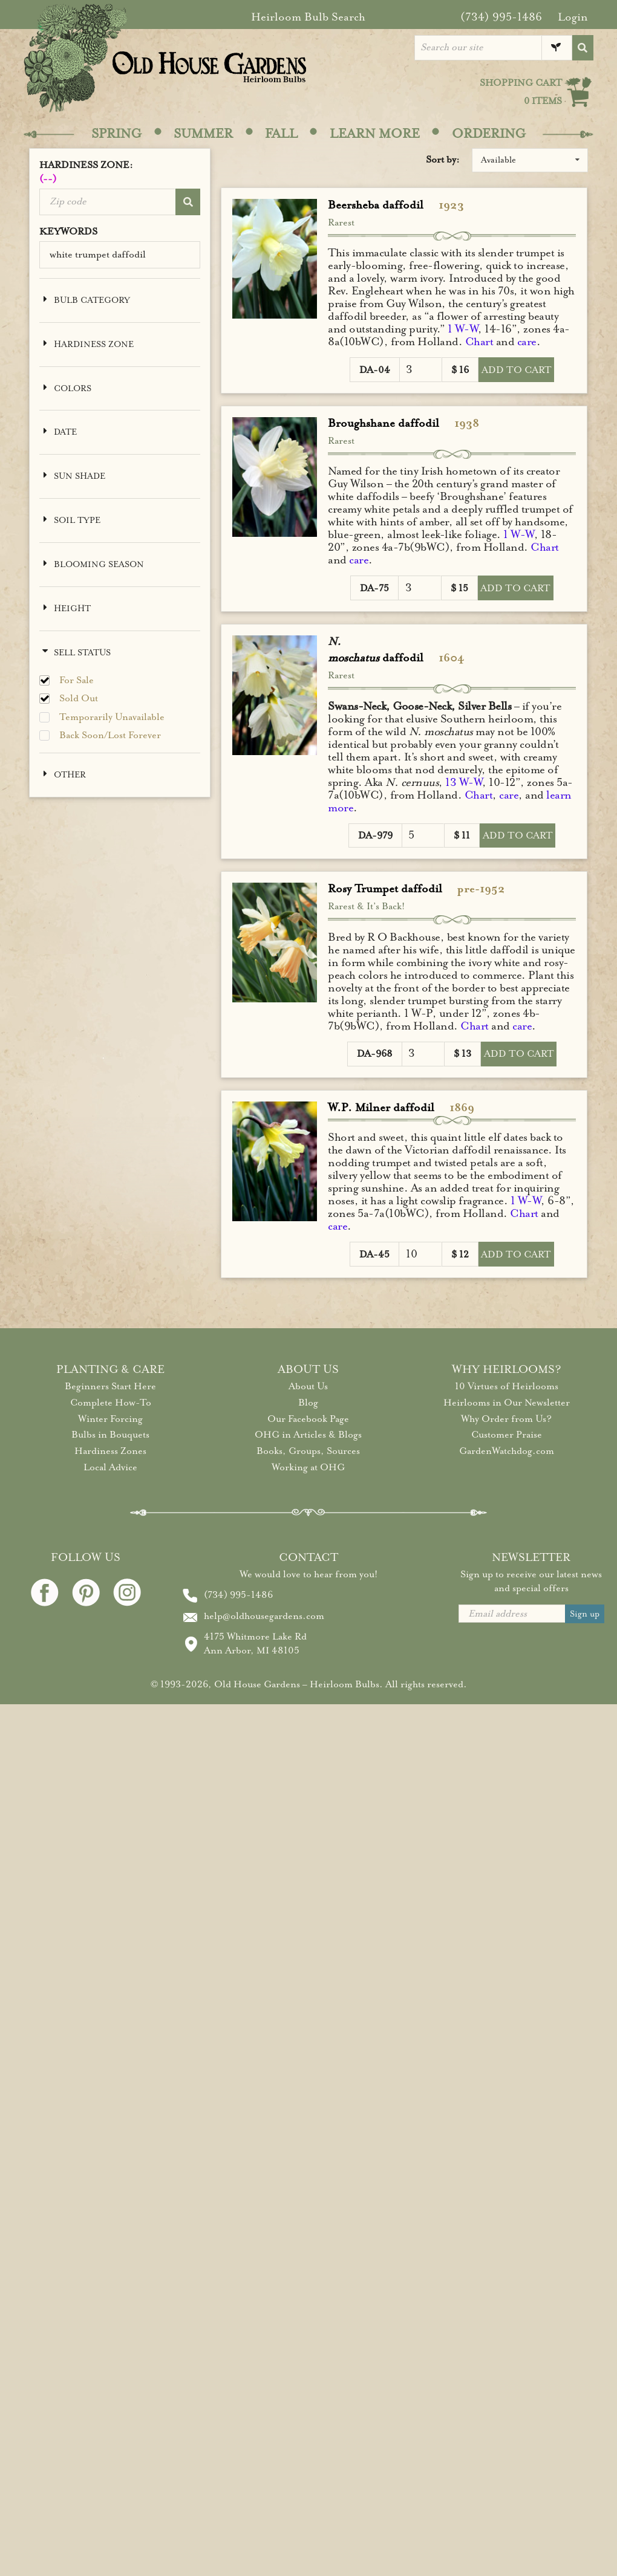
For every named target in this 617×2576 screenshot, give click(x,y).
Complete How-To (110, 1403)
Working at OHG (308, 1467)
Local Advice (110, 1467)
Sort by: (443, 160)
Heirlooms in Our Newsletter (506, 1403)
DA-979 (375, 835)
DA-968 (375, 1054)
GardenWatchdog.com (506, 1451)
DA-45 (374, 1254)
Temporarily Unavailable (112, 717)
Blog (308, 1403)
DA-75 (374, 588)
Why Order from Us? (506, 1419)
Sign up (584, 1614)
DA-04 (374, 370)
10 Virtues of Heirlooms (506, 1386)
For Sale (76, 680)
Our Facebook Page (308, 1419)
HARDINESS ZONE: (119, 172)
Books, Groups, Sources (308, 1451)
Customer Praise (506, 1435)
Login (573, 17)
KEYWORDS (68, 231)
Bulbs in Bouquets (110, 1435)
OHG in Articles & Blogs (308, 1435)
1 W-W (463, 329)
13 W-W (463, 782)
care (527, 341)
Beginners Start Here (110, 1386)
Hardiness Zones (110, 1451)
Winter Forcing (110, 1419)
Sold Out (78, 698)
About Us (308, 1386)
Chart (479, 341)
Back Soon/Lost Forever (110, 735)
